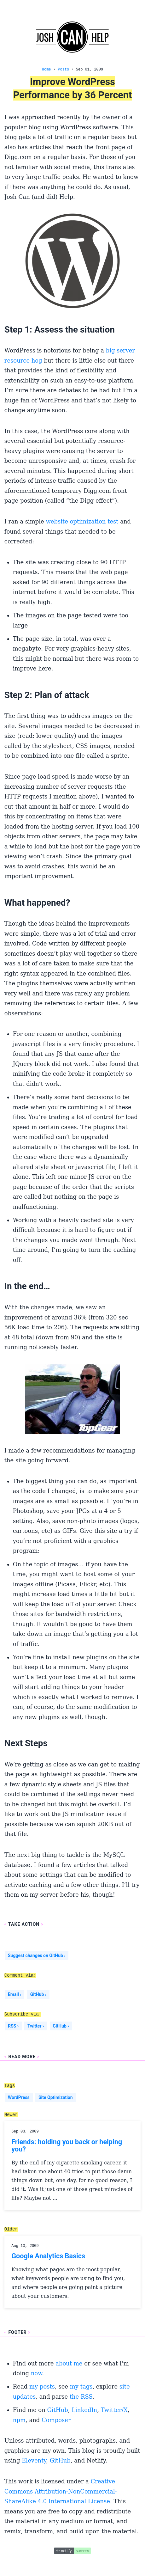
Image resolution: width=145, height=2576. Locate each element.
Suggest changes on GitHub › (37, 1955)
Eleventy (34, 2460)
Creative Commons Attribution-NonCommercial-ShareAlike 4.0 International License (60, 2491)
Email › (14, 1994)
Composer (56, 2420)
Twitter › (35, 2025)
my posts (42, 2386)
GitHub (57, 2410)
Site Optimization (55, 2097)
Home (46, 69)
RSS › (13, 2025)
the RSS (81, 2396)
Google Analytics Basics (48, 2256)
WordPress (19, 2097)
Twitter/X (114, 2410)
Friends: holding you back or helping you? (66, 2145)
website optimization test (82, 521)
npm (19, 2420)
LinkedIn (84, 2410)
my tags (81, 2386)
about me (68, 2363)
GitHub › (38, 1994)
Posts (63, 69)
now (36, 2373)
